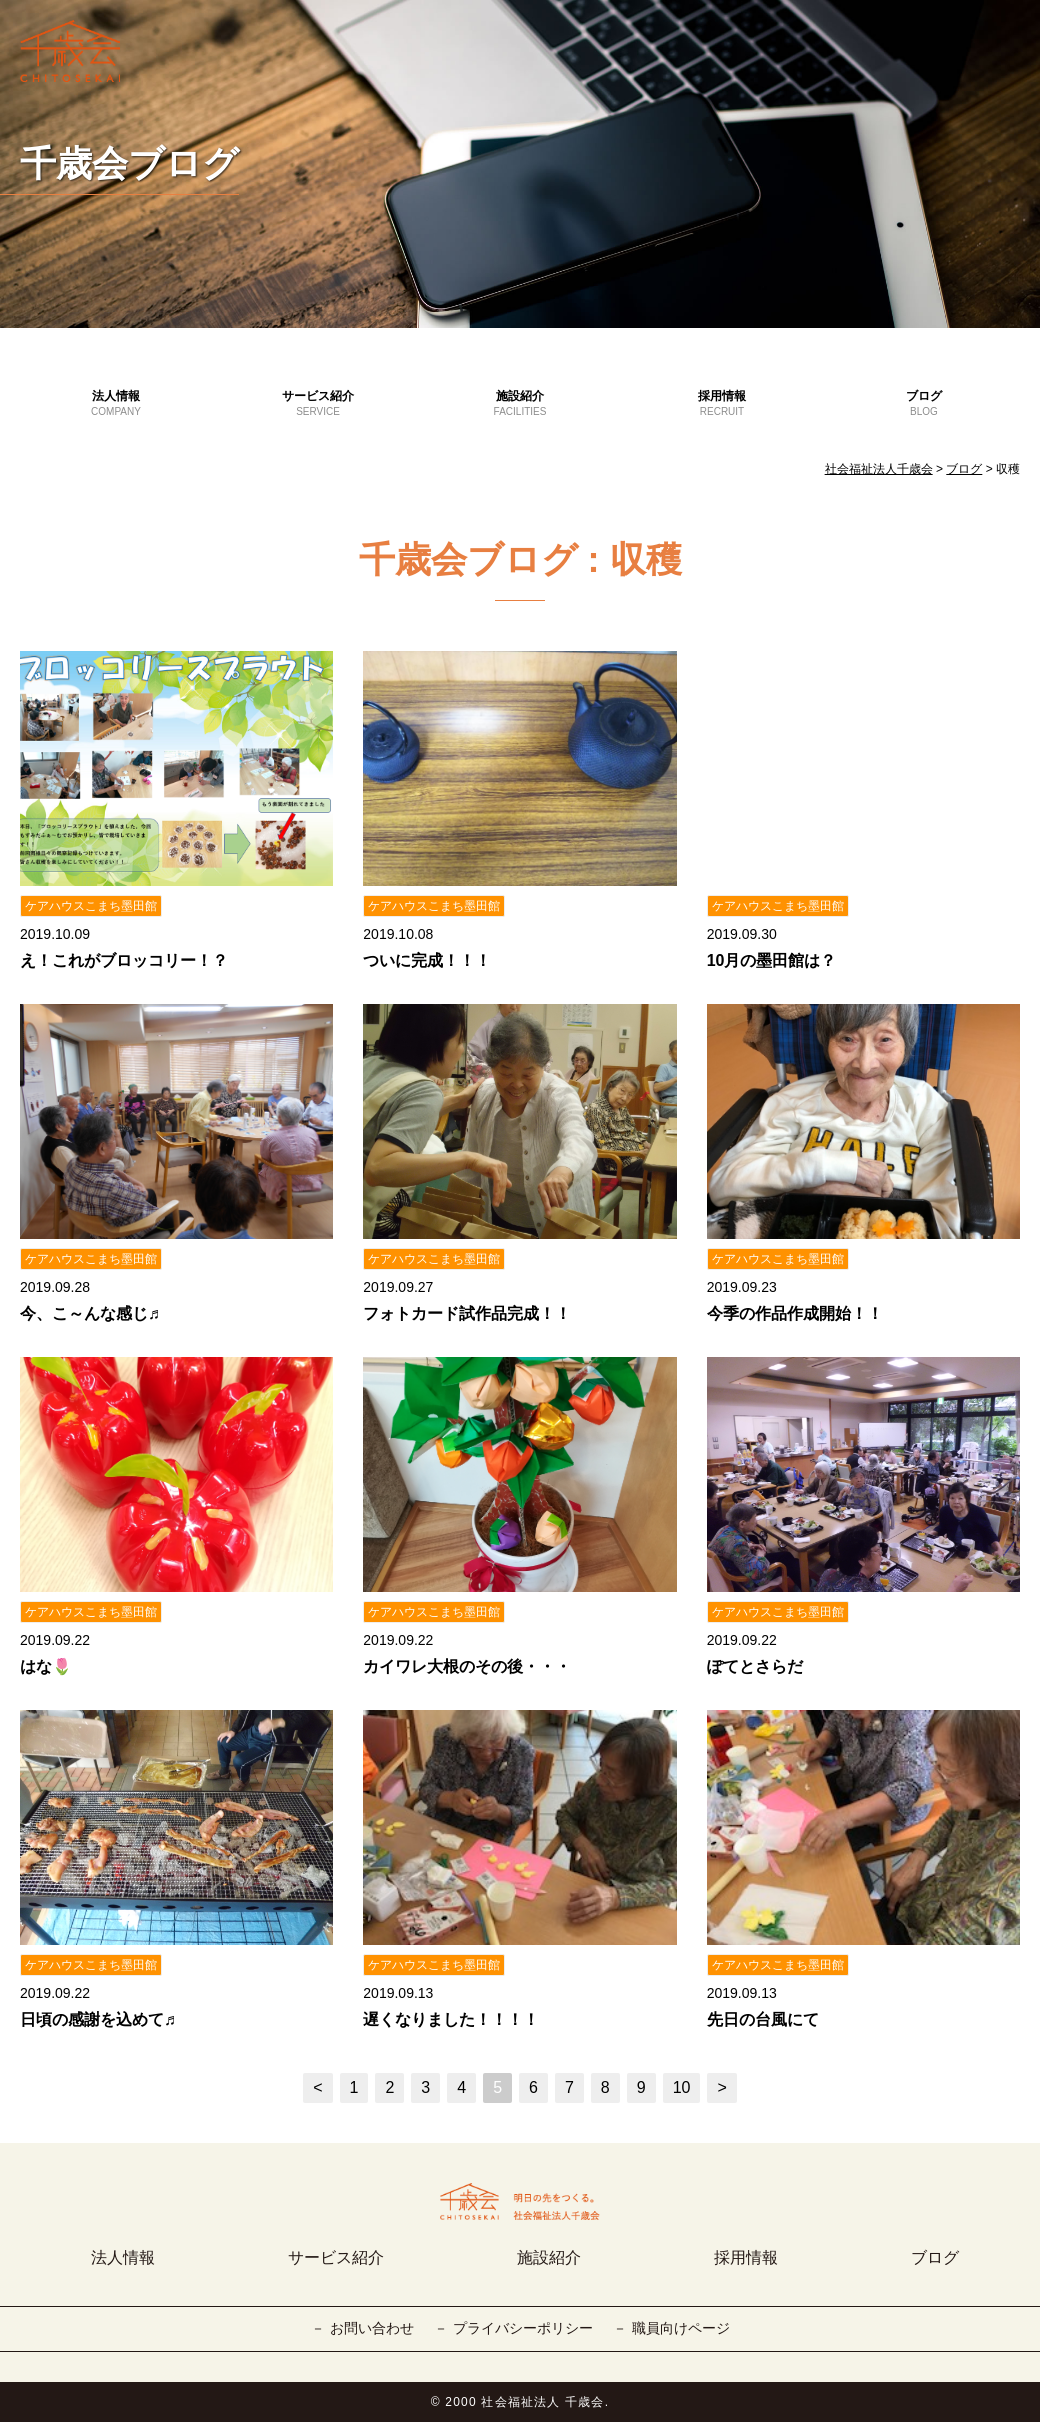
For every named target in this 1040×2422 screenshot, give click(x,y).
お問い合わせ (372, 2328)
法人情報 (116, 404)
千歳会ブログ (129, 163)
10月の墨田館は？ (772, 960)
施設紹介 (520, 404)
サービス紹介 (318, 404)
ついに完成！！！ (427, 960)
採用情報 (722, 404)
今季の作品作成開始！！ (795, 1313)
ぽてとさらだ (755, 1666)
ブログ (924, 404)
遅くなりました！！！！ (451, 2019)
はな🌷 (46, 1666)
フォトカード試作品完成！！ (467, 1313)
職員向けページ (681, 2328)
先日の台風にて (763, 2019)
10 (682, 2087)
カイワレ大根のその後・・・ (467, 1666)
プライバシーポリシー (523, 2328)
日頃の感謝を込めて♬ (98, 2019)
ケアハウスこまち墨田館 (91, 906)
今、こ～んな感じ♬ (90, 1313)
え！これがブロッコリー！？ (124, 960)
